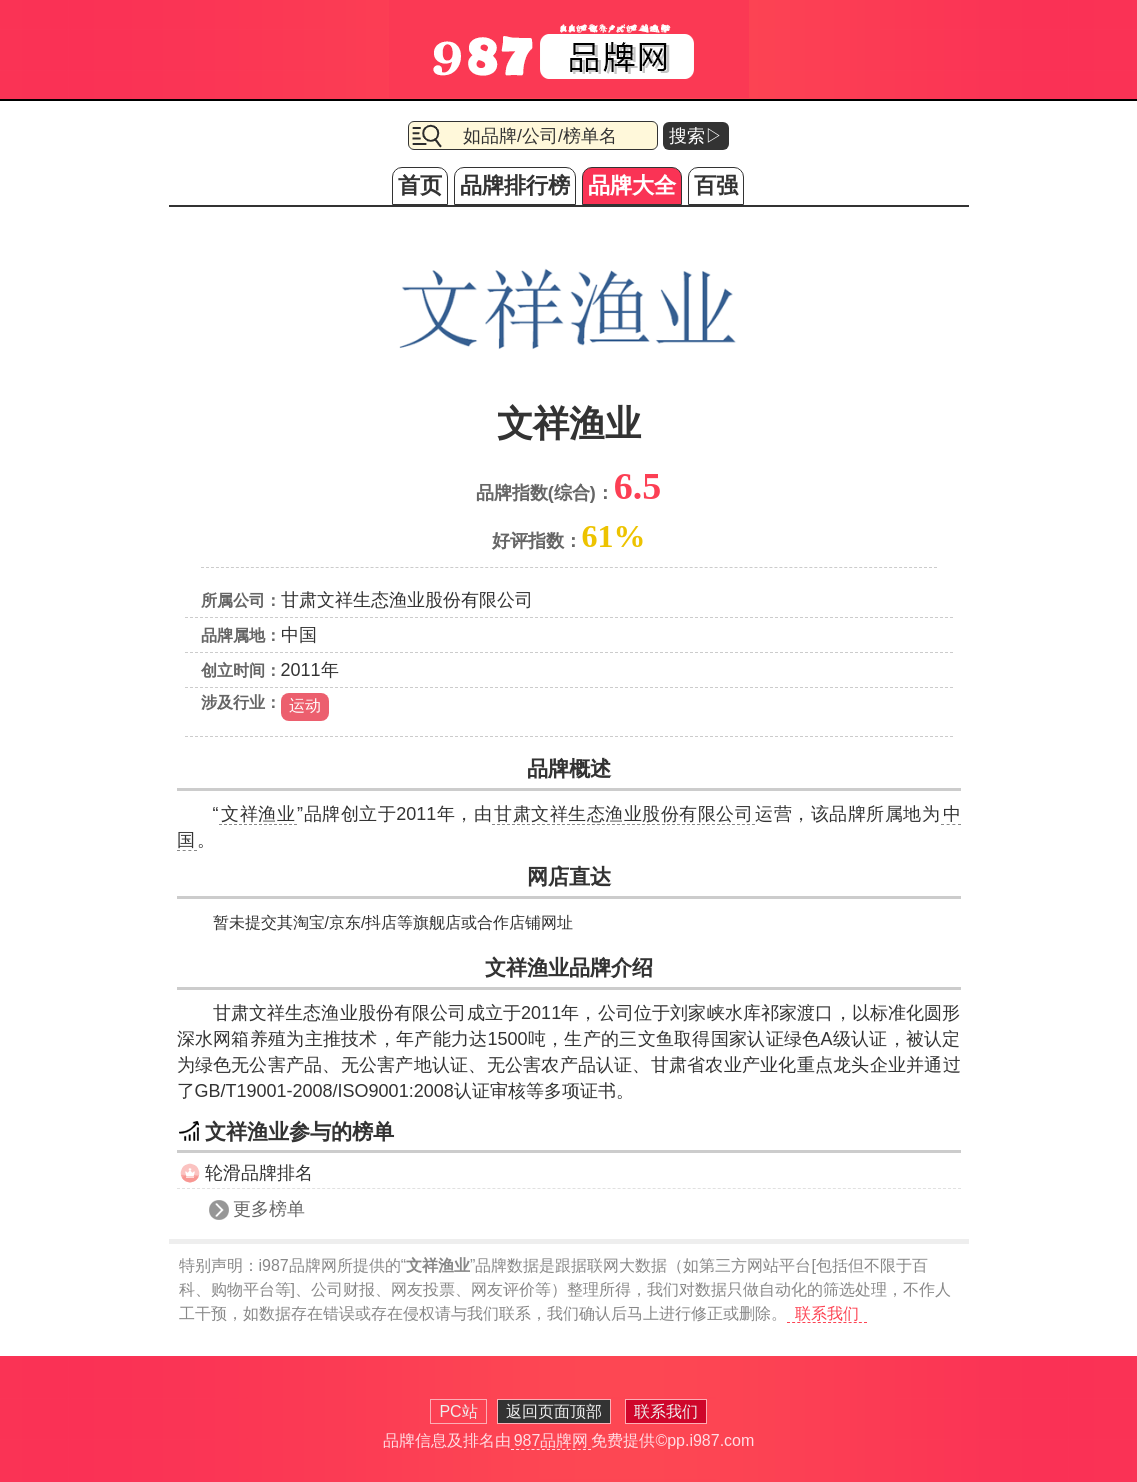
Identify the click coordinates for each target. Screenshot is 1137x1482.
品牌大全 (632, 185)
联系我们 (827, 1313)
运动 (305, 705)
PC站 (458, 1411)
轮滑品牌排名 (259, 1173)
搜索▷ (696, 136)
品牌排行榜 (515, 185)
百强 (716, 185)
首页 (420, 185)
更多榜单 (269, 1209)
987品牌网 (551, 1440)
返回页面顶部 (554, 1411)
